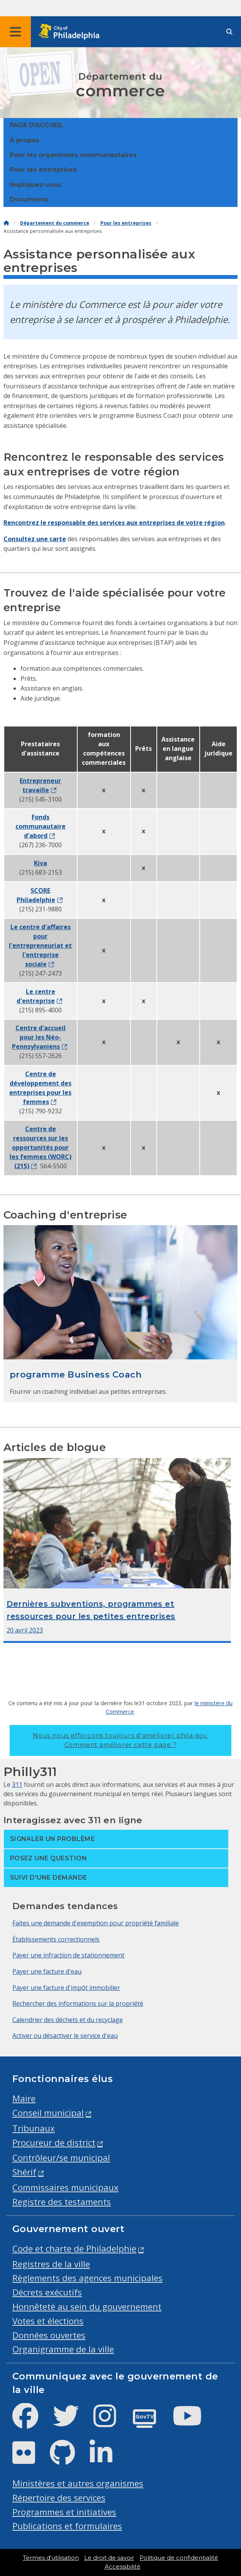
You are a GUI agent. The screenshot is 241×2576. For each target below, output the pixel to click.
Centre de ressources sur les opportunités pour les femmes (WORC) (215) (40, 1147)
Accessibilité (123, 2566)
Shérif (24, 2172)
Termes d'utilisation (51, 2557)
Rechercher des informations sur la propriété (77, 2003)
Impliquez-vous (36, 184)
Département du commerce (54, 223)
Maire (24, 2098)
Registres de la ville (51, 2264)
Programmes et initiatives (64, 2512)
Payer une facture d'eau (46, 1971)
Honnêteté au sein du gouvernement (86, 2307)
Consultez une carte (34, 539)
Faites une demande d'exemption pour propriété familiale (95, 1923)
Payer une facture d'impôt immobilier (66, 1987)
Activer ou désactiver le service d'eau (65, 2035)
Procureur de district (53, 2143)
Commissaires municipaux (65, 2187)
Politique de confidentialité (178, 2557)
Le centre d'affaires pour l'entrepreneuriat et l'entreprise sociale (40, 945)
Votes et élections (47, 2321)
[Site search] (229, 32)
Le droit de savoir (109, 2557)
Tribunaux (33, 2128)
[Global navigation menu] (15, 31)
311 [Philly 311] (17, 1784)
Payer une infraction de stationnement (68, 1955)
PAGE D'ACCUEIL (36, 125)
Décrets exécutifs (47, 2292)
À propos (24, 140)
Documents (29, 199)
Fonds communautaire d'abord (40, 826)
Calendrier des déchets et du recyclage (67, 2019)
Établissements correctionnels (56, 1939)
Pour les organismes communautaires (73, 155)
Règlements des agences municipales (87, 2278)
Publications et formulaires (67, 2526)
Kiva (40, 863)
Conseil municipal (48, 2113)
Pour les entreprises (43, 169)
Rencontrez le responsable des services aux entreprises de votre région (114, 522)
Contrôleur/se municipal (61, 2158)
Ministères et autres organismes (77, 2483)
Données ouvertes (48, 2335)
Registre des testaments (61, 2202)
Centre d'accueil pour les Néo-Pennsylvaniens (39, 1037)
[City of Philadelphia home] (71, 32)
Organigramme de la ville (63, 2349)
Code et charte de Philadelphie (74, 2249)
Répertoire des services (58, 2498)
